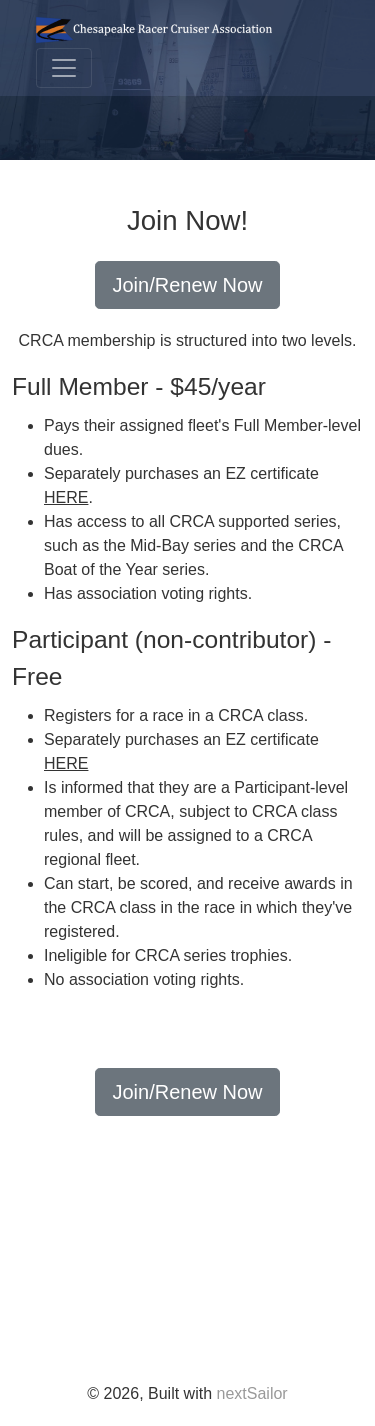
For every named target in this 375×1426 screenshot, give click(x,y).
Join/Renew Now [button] (187, 285)
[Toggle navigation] (64, 68)
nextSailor (252, 1393)
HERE (66, 497)
